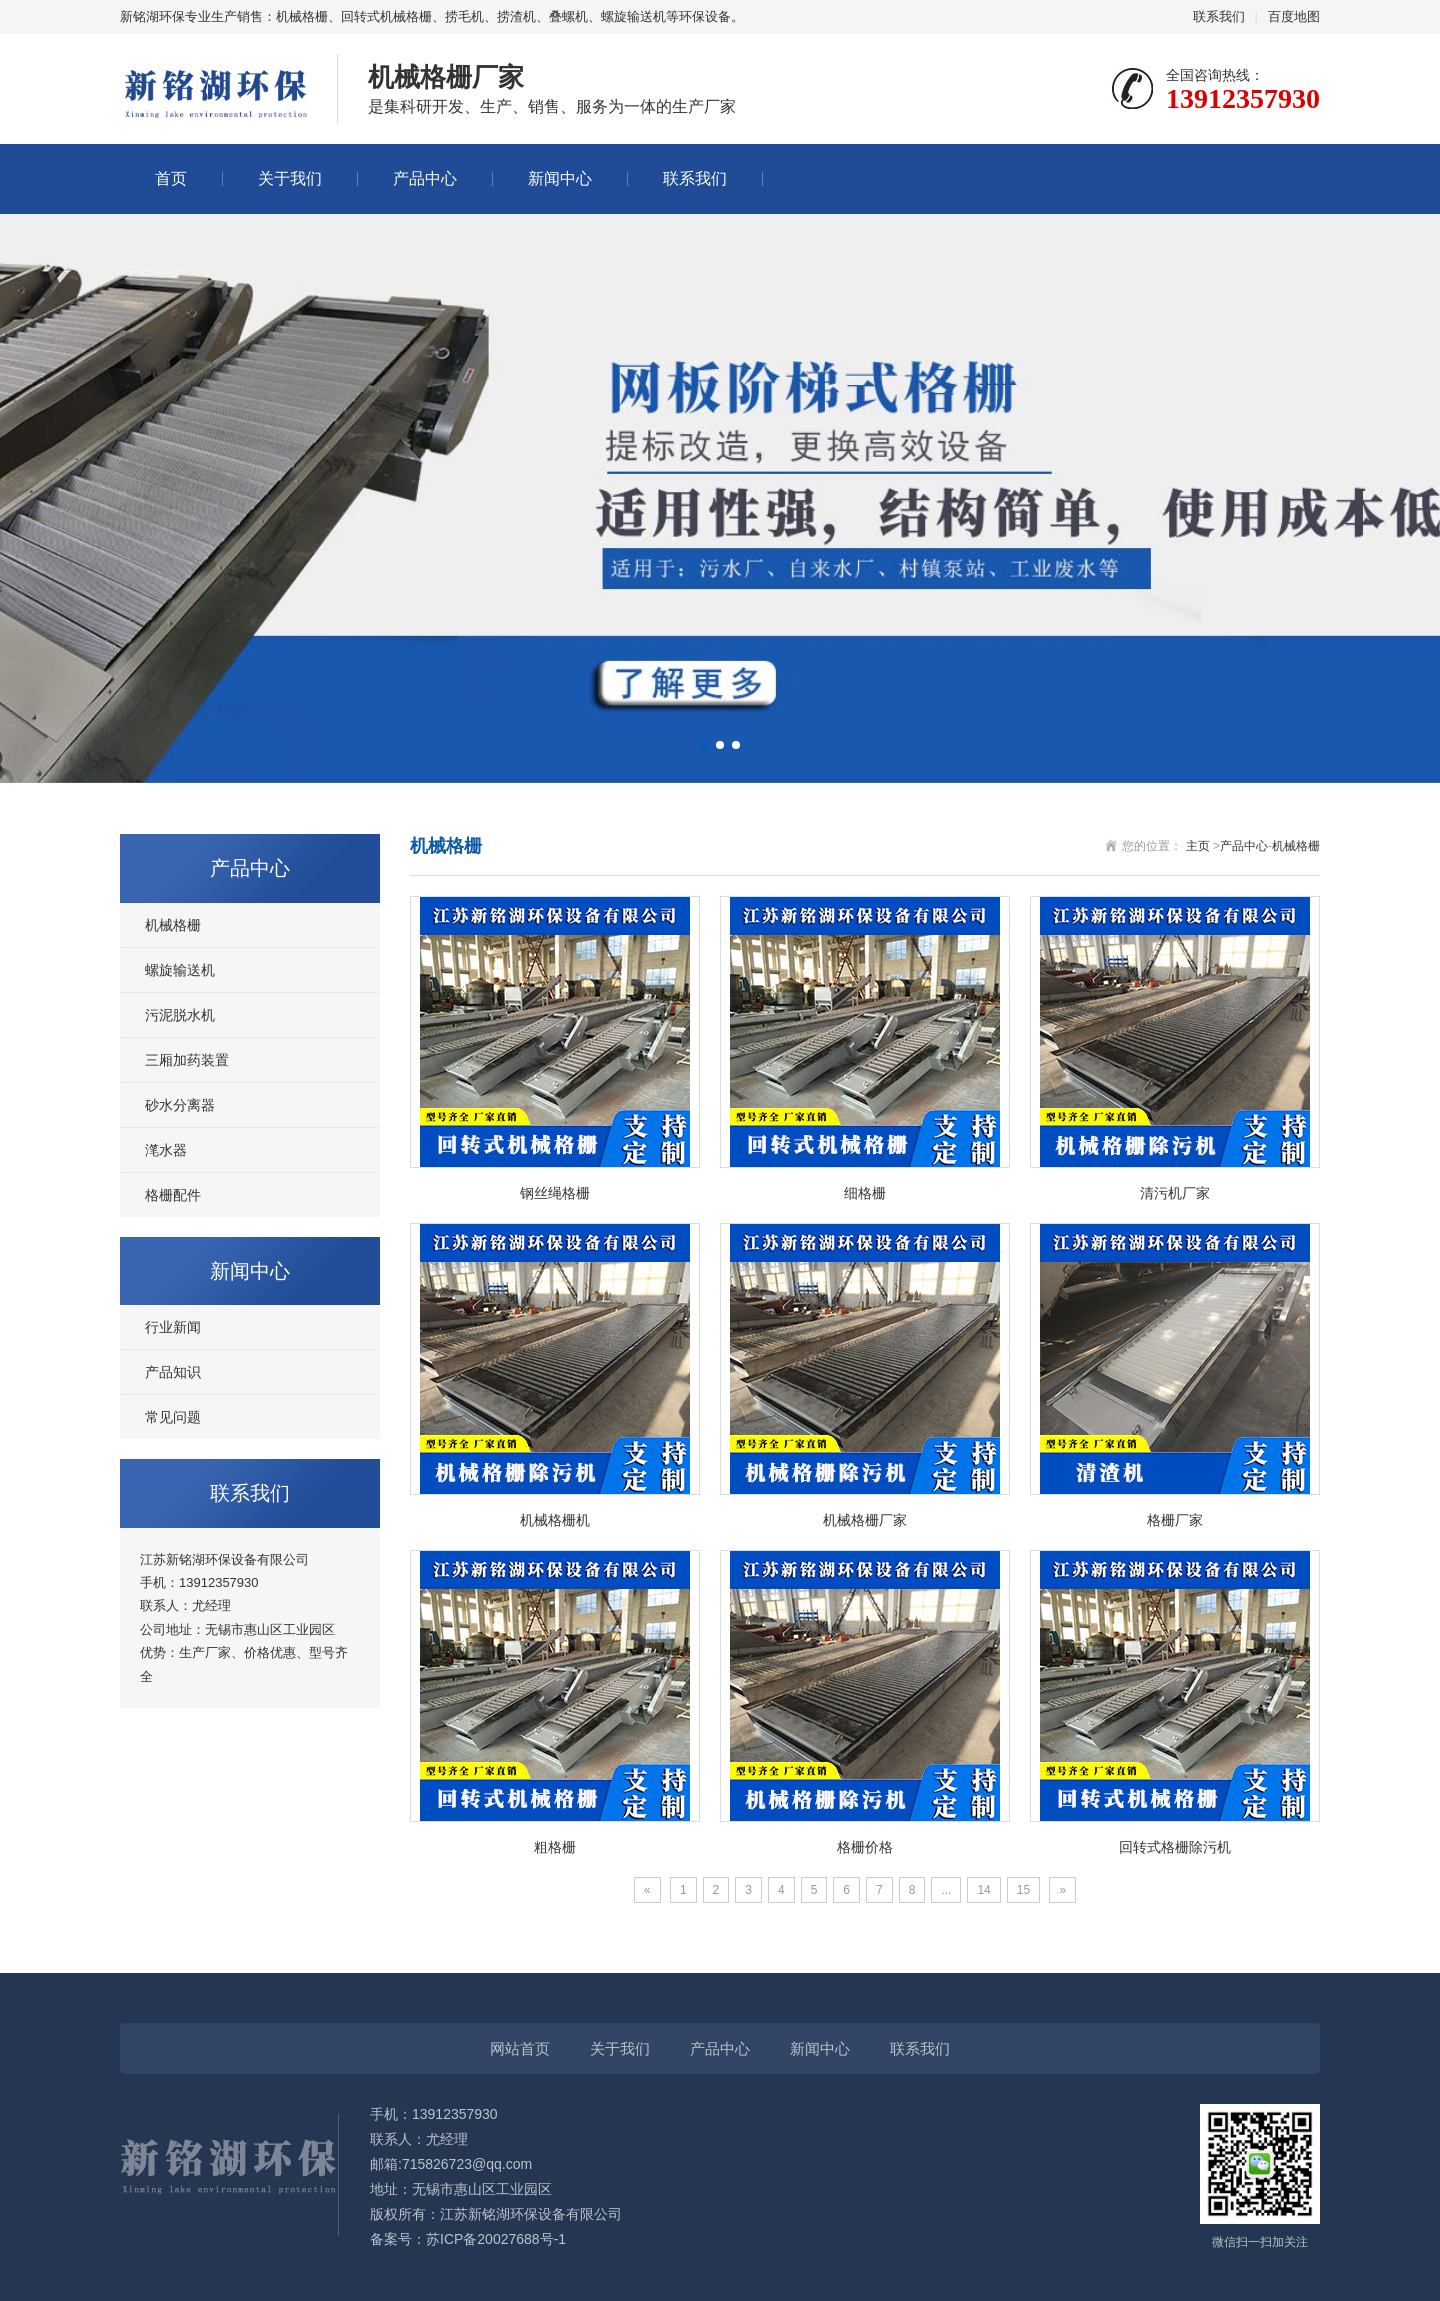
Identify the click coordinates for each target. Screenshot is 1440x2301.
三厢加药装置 (187, 1060)
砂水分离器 (180, 1105)
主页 (1198, 846)
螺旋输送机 (180, 970)
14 (983, 1890)
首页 (171, 178)
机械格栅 (173, 925)
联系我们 (1219, 16)
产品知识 (173, 1372)
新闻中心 (560, 178)
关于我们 (290, 178)
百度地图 (1294, 16)
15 (1023, 1890)
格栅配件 (173, 1195)
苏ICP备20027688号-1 (496, 2239)
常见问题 (173, 1417)
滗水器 (166, 1150)
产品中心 (425, 178)
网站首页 (520, 2048)
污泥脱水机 (180, 1015)
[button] (704, 745)
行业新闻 (173, 1327)
